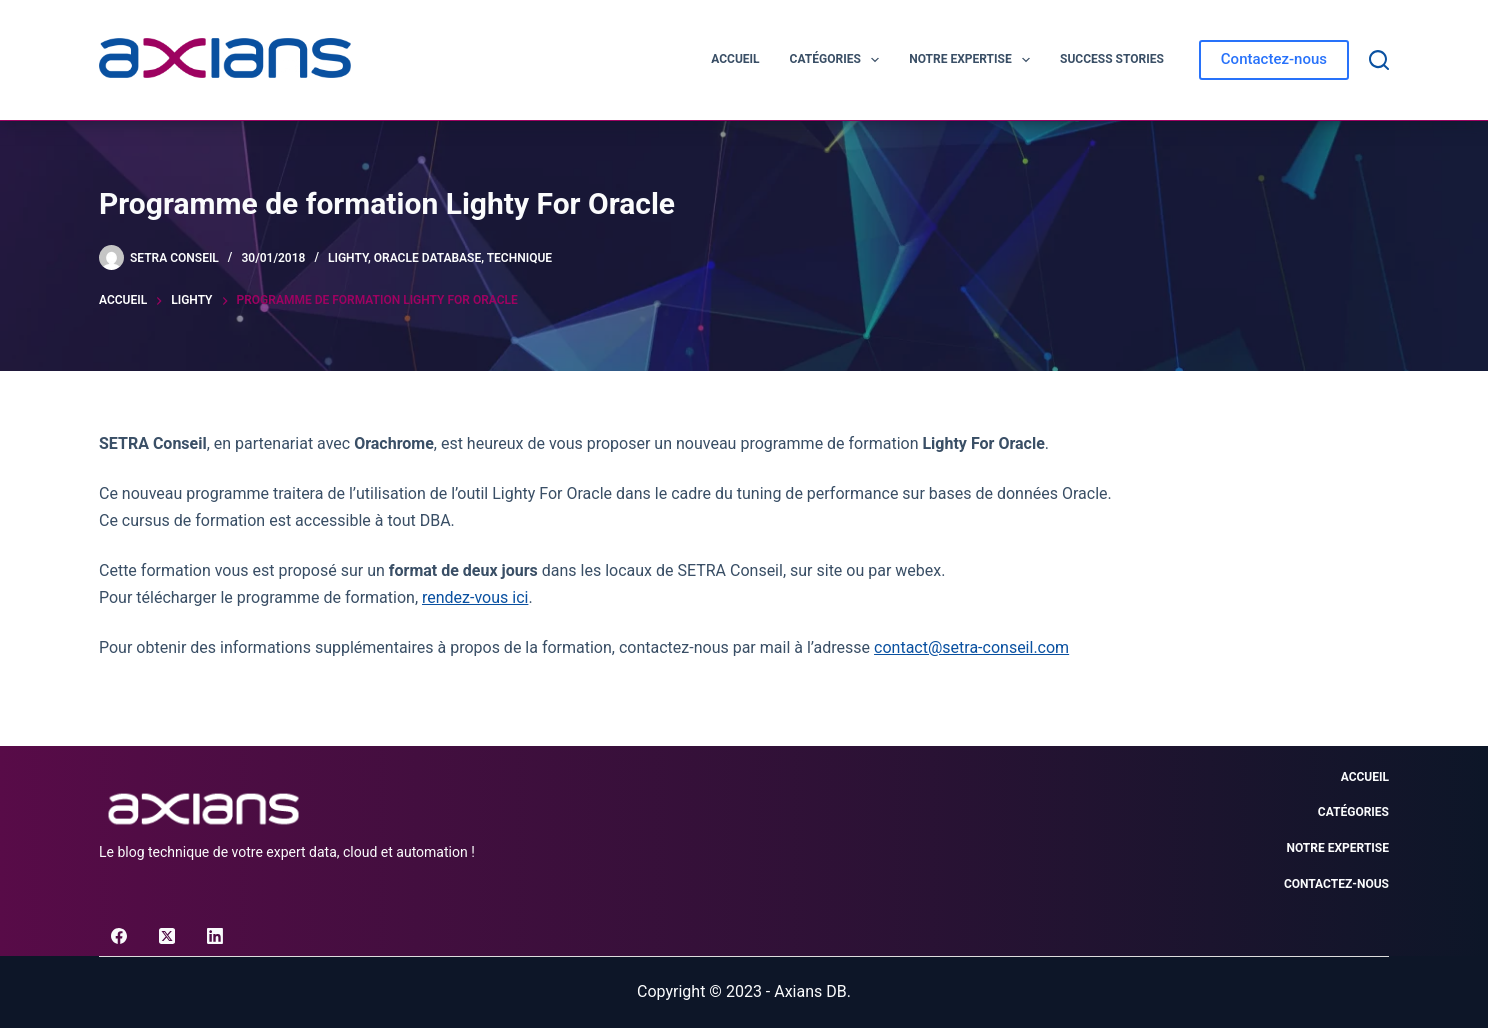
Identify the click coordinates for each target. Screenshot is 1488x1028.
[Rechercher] (1379, 60)
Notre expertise (973, 60)
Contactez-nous (1274, 59)
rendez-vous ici (475, 597)
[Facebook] (119, 936)
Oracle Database (427, 258)
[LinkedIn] (215, 936)
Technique (519, 258)
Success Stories (1112, 59)
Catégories (839, 60)
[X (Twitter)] (167, 936)
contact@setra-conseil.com (971, 647)
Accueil (735, 59)
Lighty (348, 258)
